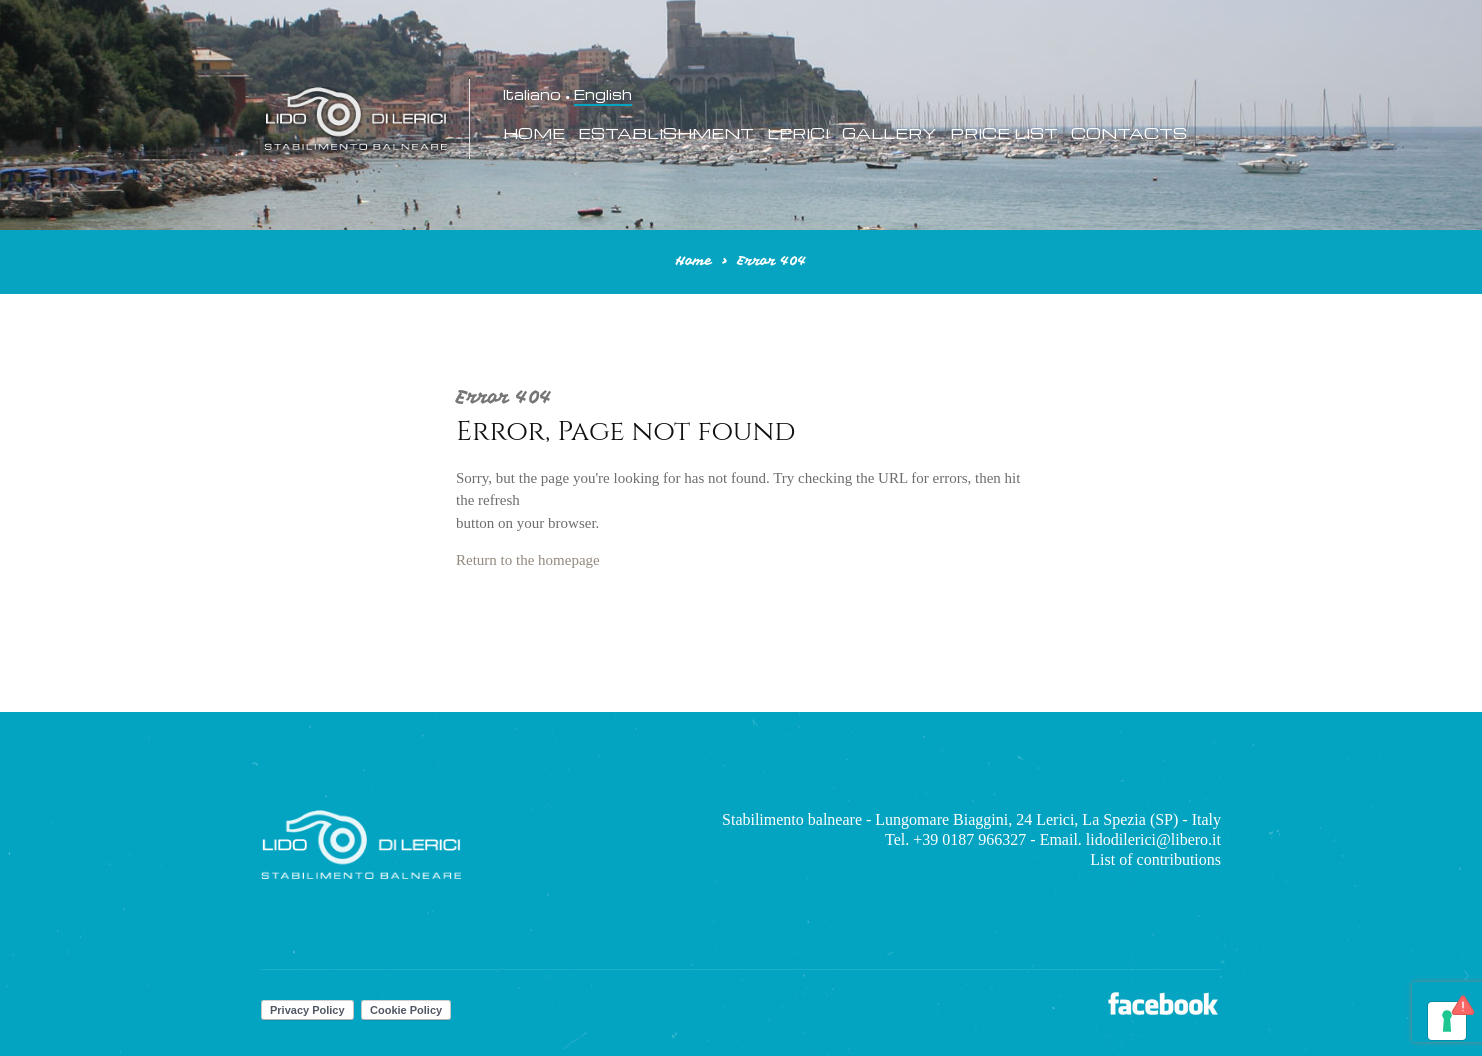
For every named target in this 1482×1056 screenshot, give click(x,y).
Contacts (1129, 133)
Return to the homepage (528, 560)
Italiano (532, 95)
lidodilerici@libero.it (1153, 839)
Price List (1004, 133)
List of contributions (1155, 859)
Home (534, 133)
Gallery (889, 133)
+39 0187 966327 (969, 839)
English (603, 95)
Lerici (798, 133)
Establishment (666, 133)
